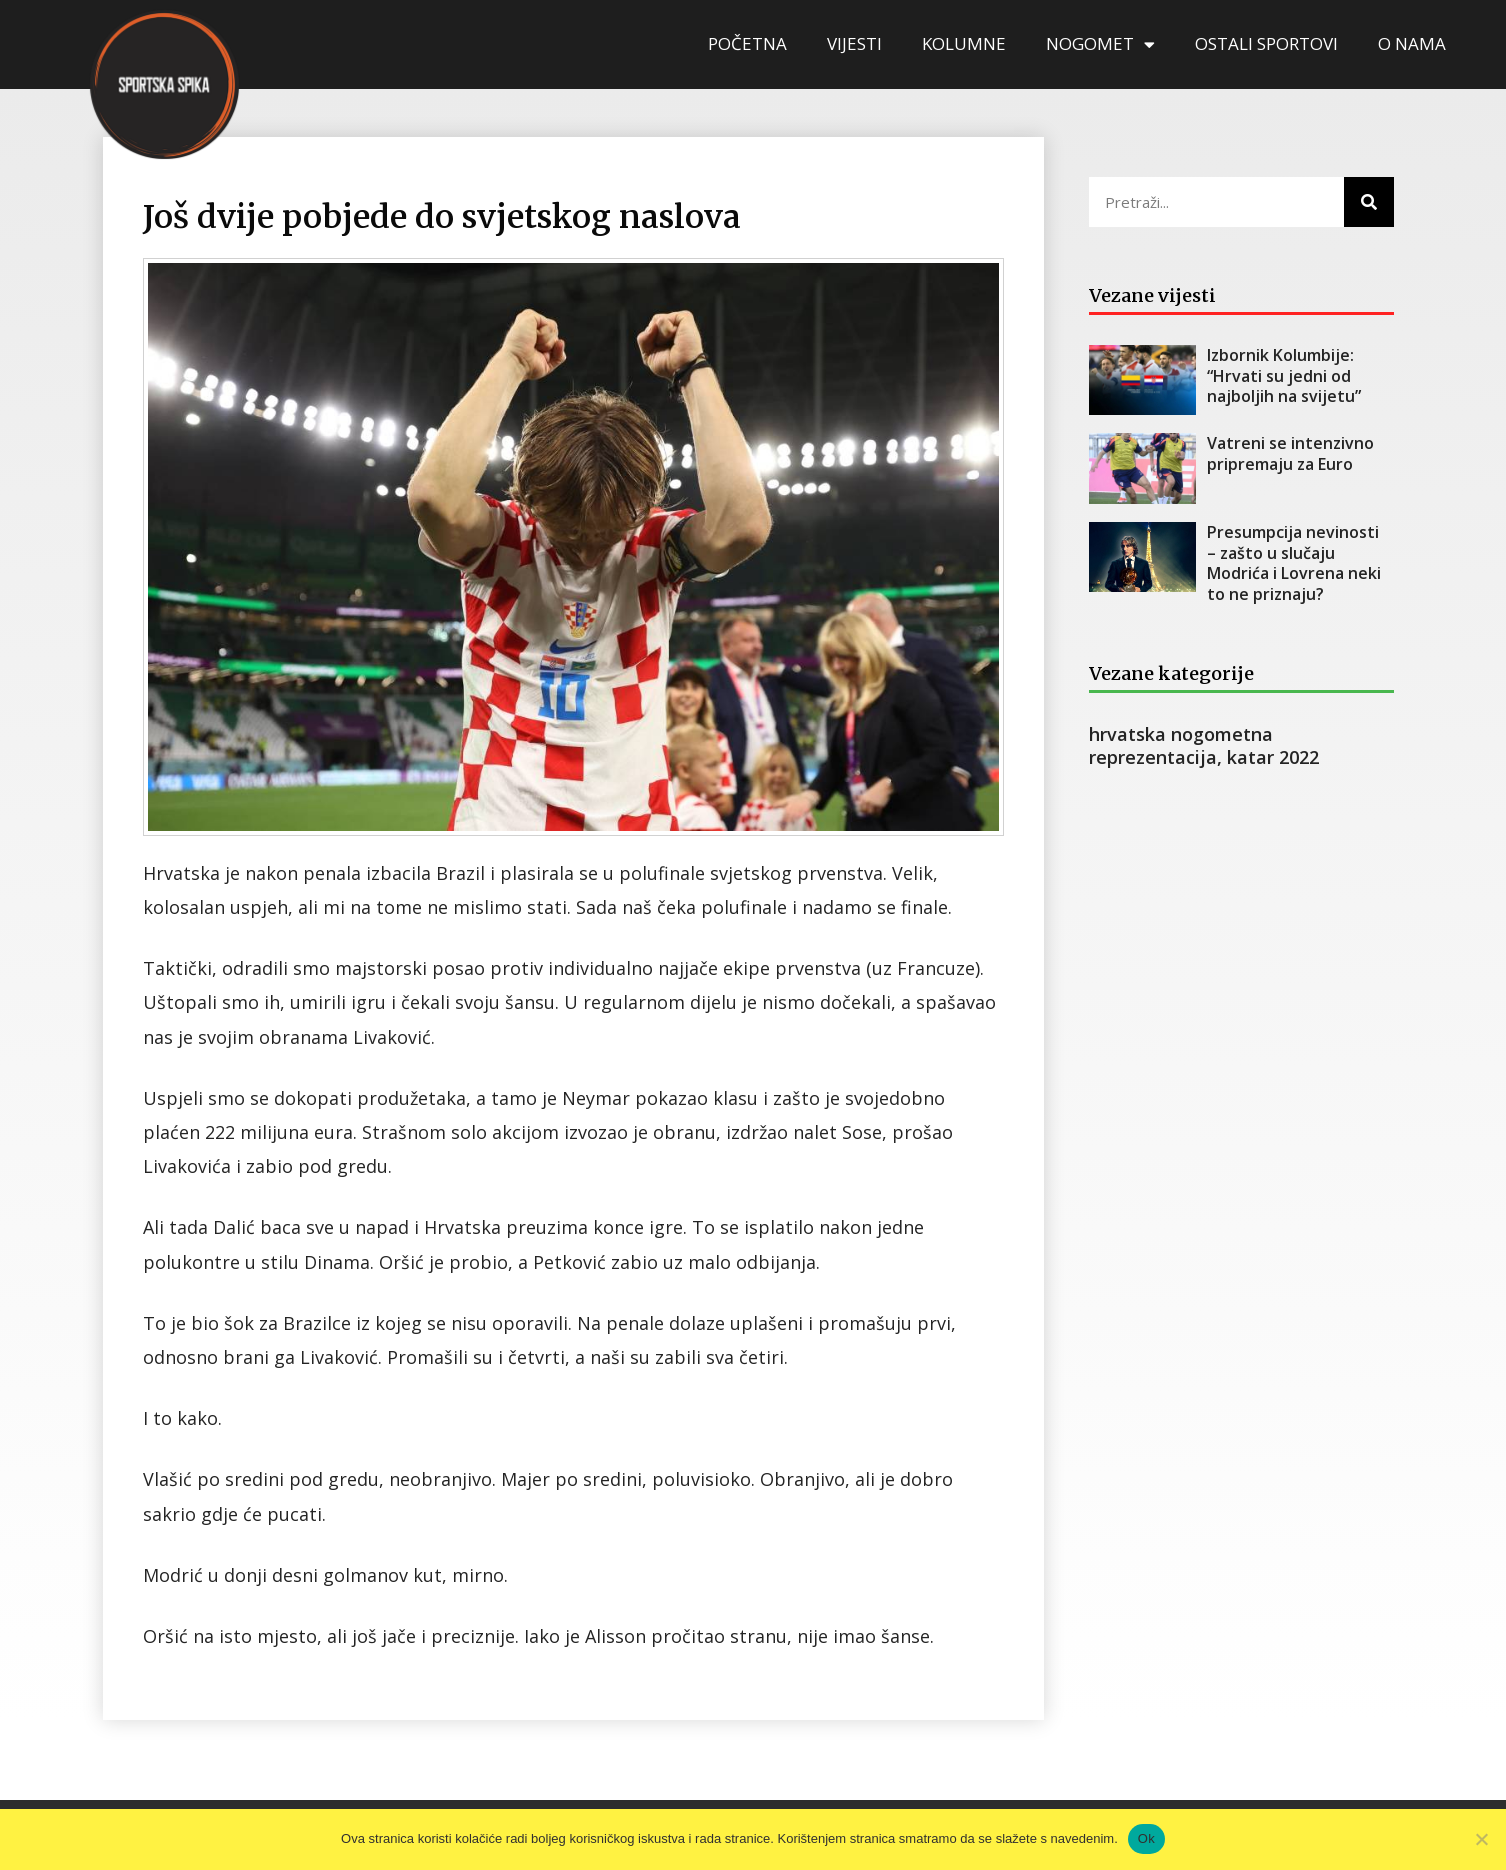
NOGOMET (1100, 44)
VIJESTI (854, 43)
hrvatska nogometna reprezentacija (1181, 745)
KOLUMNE (964, 43)
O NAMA (1412, 43)
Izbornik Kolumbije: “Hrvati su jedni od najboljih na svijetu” (1284, 376)
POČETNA (747, 43)
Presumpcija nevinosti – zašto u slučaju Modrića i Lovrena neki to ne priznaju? (1295, 563)
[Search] (1369, 202)
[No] (1481, 1839)
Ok (1146, 1838)
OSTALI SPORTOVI (1266, 43)
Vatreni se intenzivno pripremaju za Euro (1290, 453)
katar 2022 (1273, 757)
